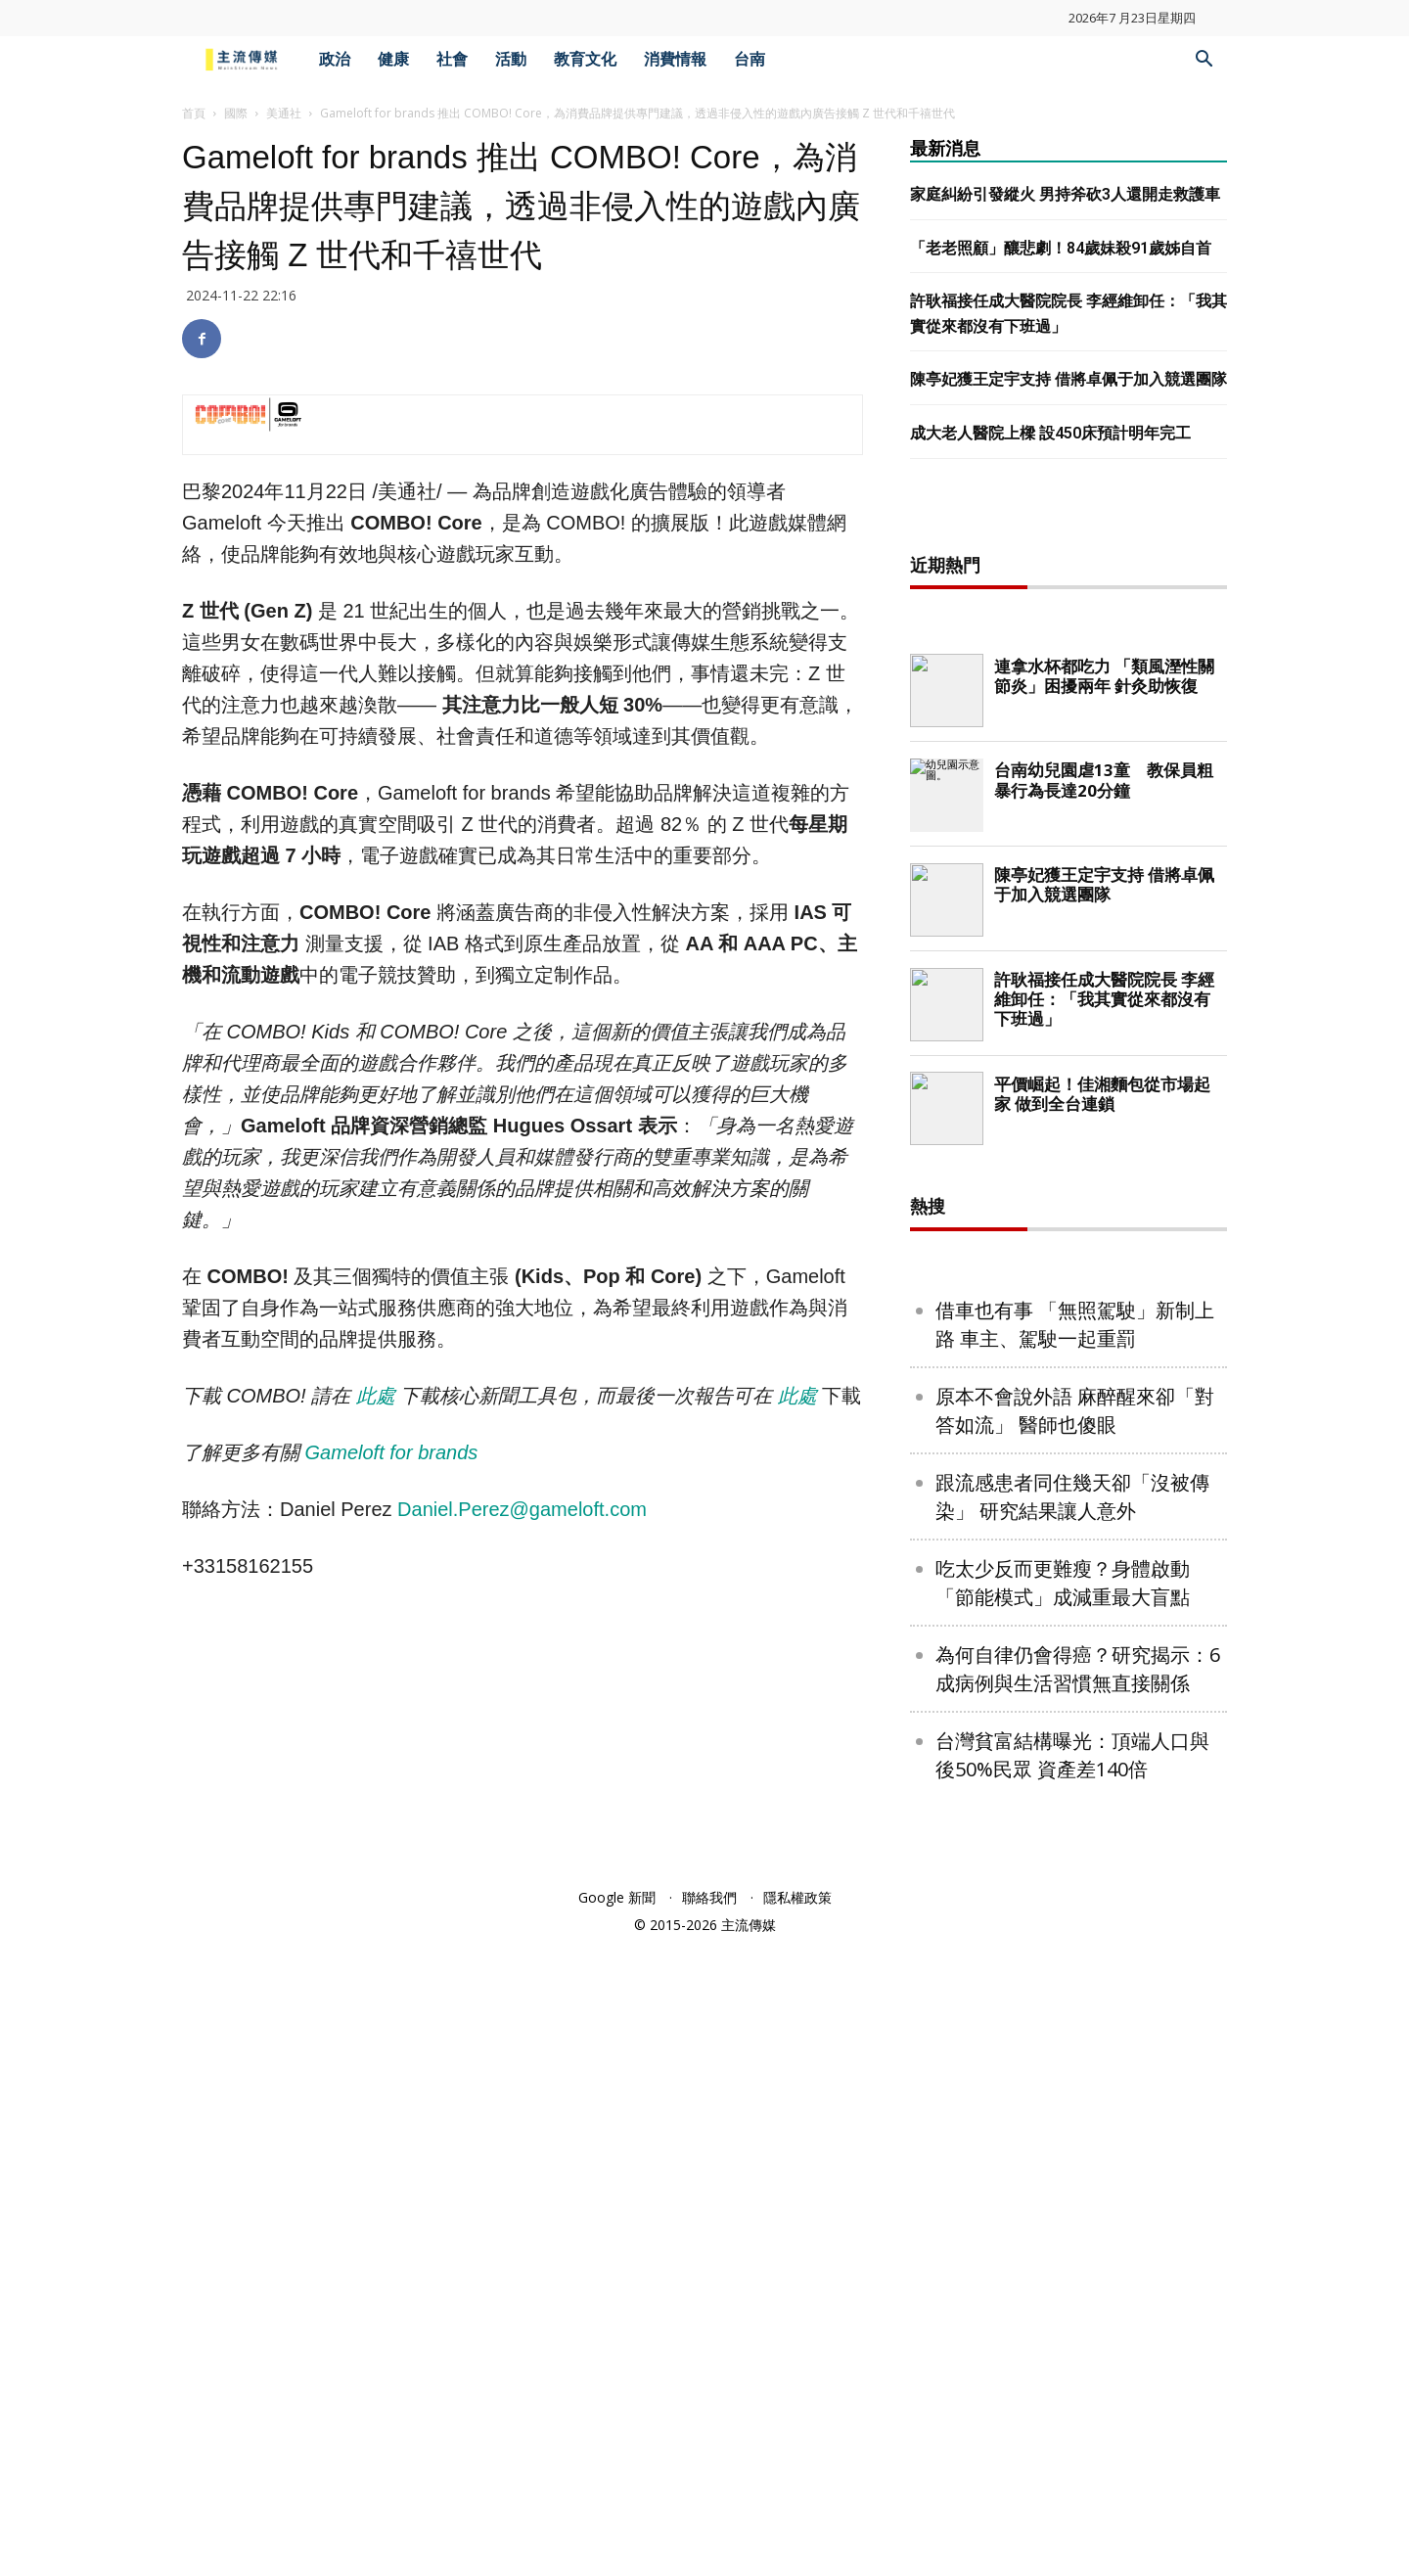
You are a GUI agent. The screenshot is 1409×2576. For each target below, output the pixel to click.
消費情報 (675, 59)
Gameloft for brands (394, 1452)
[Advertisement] (1068, 827)
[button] (1203, 61)
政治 (334, 59)
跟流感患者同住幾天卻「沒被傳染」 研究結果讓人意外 (1072, 2127)
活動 (510, 59)
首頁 (193, 113)
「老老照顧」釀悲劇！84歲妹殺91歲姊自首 (1060, 248)
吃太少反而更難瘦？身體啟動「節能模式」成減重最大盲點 (1062, 2213)
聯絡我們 (709, 2528)
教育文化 (585, 59)
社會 (452, 59)
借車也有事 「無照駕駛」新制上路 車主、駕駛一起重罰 (1074, 1955)
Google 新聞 (617, 2528)
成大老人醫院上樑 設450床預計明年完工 (1050, 433)
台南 (749, 59)
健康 (393, 59)
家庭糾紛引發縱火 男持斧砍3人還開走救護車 (1065, 194)
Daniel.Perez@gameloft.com (522, 1509)
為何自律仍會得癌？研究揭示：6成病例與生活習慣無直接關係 (1077, 2300)
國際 (236, 113)
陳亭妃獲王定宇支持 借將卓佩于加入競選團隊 (1068, 379)
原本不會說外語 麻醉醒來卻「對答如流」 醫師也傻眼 (1074, 2041)
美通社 (283, 113)
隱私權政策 (797, 2528)
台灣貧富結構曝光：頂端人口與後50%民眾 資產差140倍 (1072, 2386)
